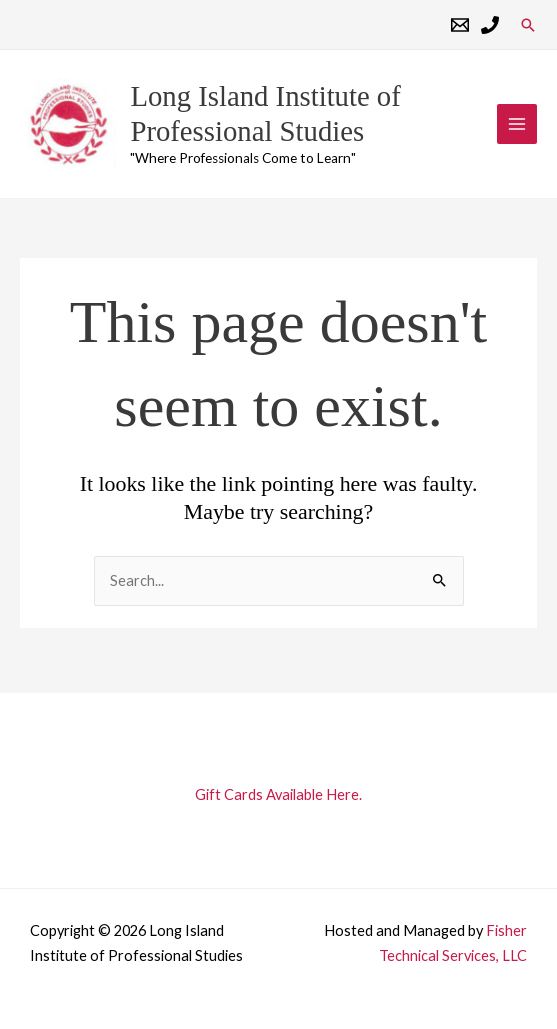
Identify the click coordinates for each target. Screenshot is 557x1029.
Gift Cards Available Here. (278, 795)
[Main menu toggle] (517, 128)
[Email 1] (460, 25)
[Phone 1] (490, 25)
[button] (528, 25)
